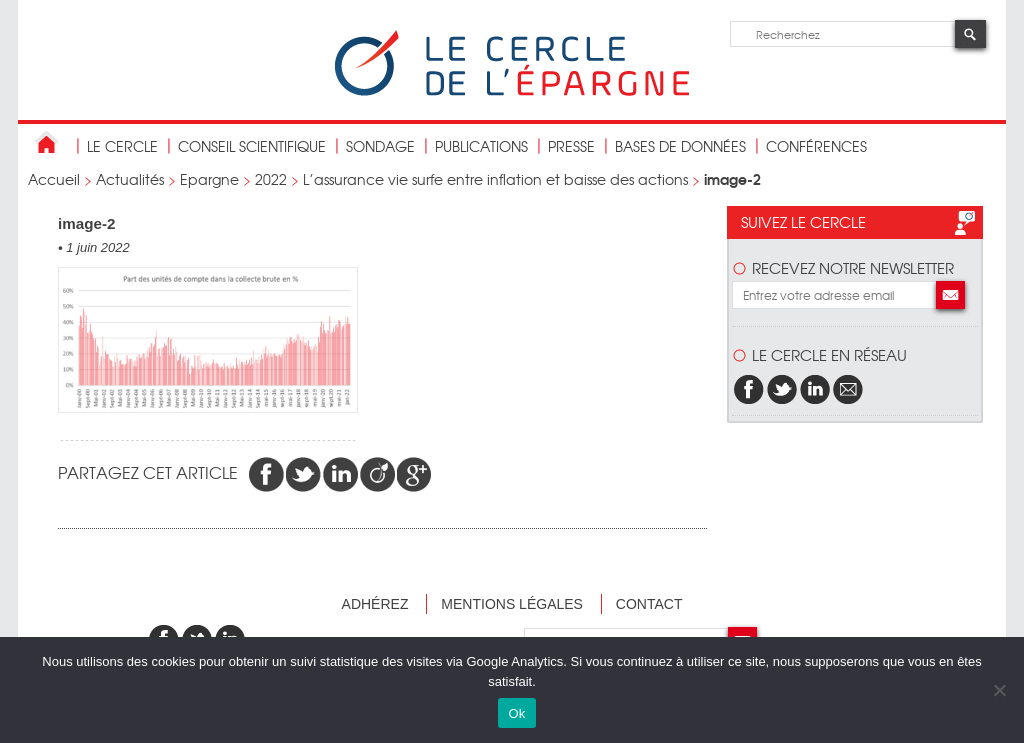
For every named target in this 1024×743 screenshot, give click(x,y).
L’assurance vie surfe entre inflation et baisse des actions (495, 179)
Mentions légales (512, 604)
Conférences (816, 146)
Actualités (130, 179)
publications (481, 146)
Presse (571, 146)
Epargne (209, 179)
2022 (271, 179)
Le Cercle (122, 146)
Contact (649, 604)
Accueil (54, 179)
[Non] (999, 690)
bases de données (680, 146)
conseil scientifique (252, 146)
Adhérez (375, 604)
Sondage (380, 146)
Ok (516, 713)
